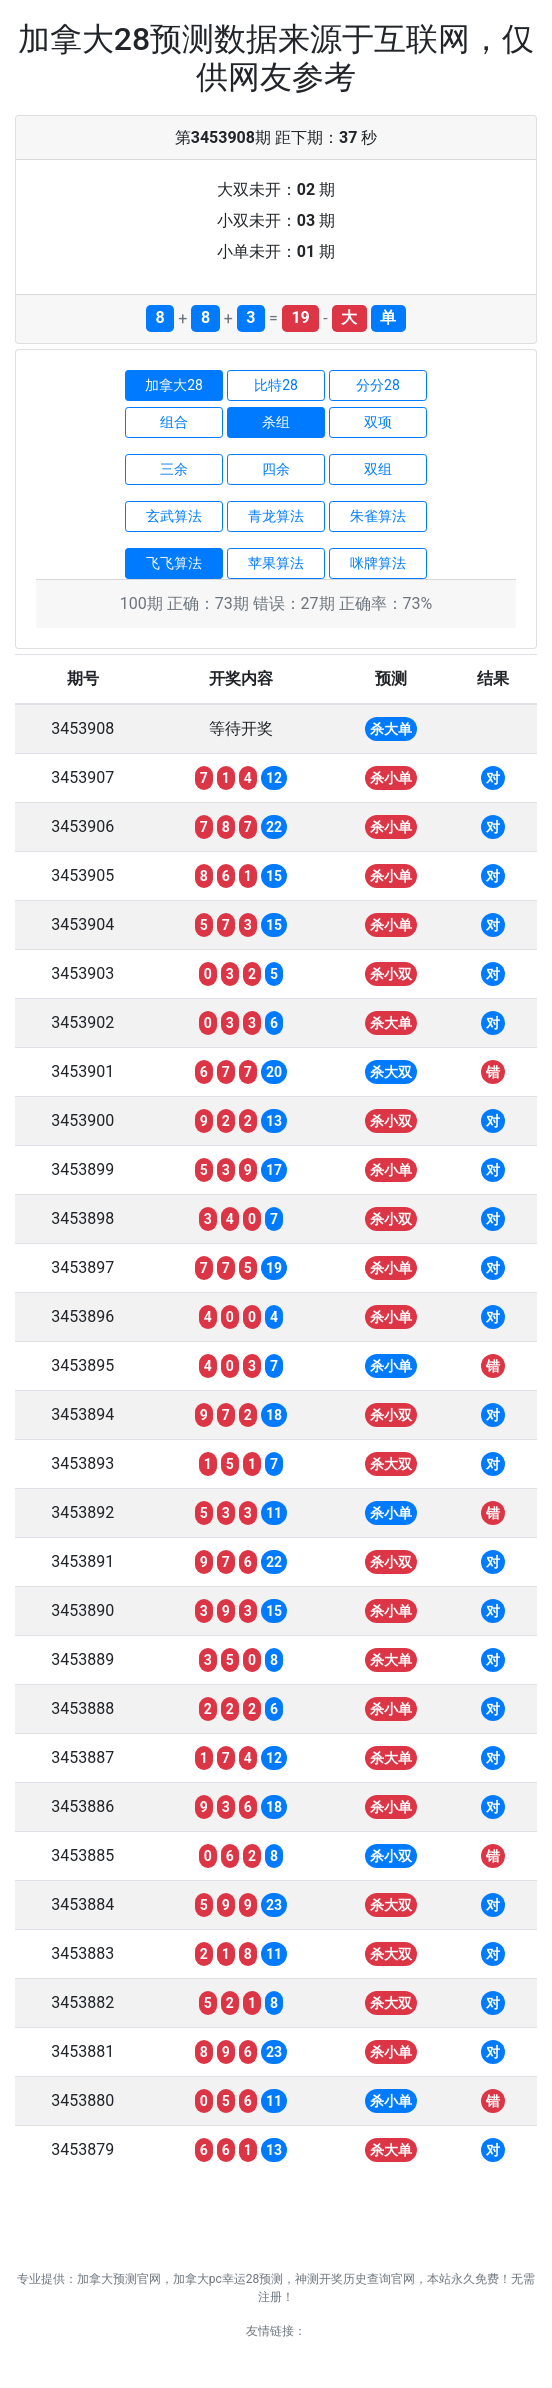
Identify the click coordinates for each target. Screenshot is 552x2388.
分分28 (378, 385)
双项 (378, 422)
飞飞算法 (174, 563)
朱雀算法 (378, 516)
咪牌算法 (378, 563)
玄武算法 (174, 516)
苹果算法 (276, 563)
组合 (174, 422)
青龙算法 (276, 516)
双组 (378, 469)
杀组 (276, 422)
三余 (174, 469)
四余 (276, 469)
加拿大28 (174, 385)
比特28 (276, 385)
